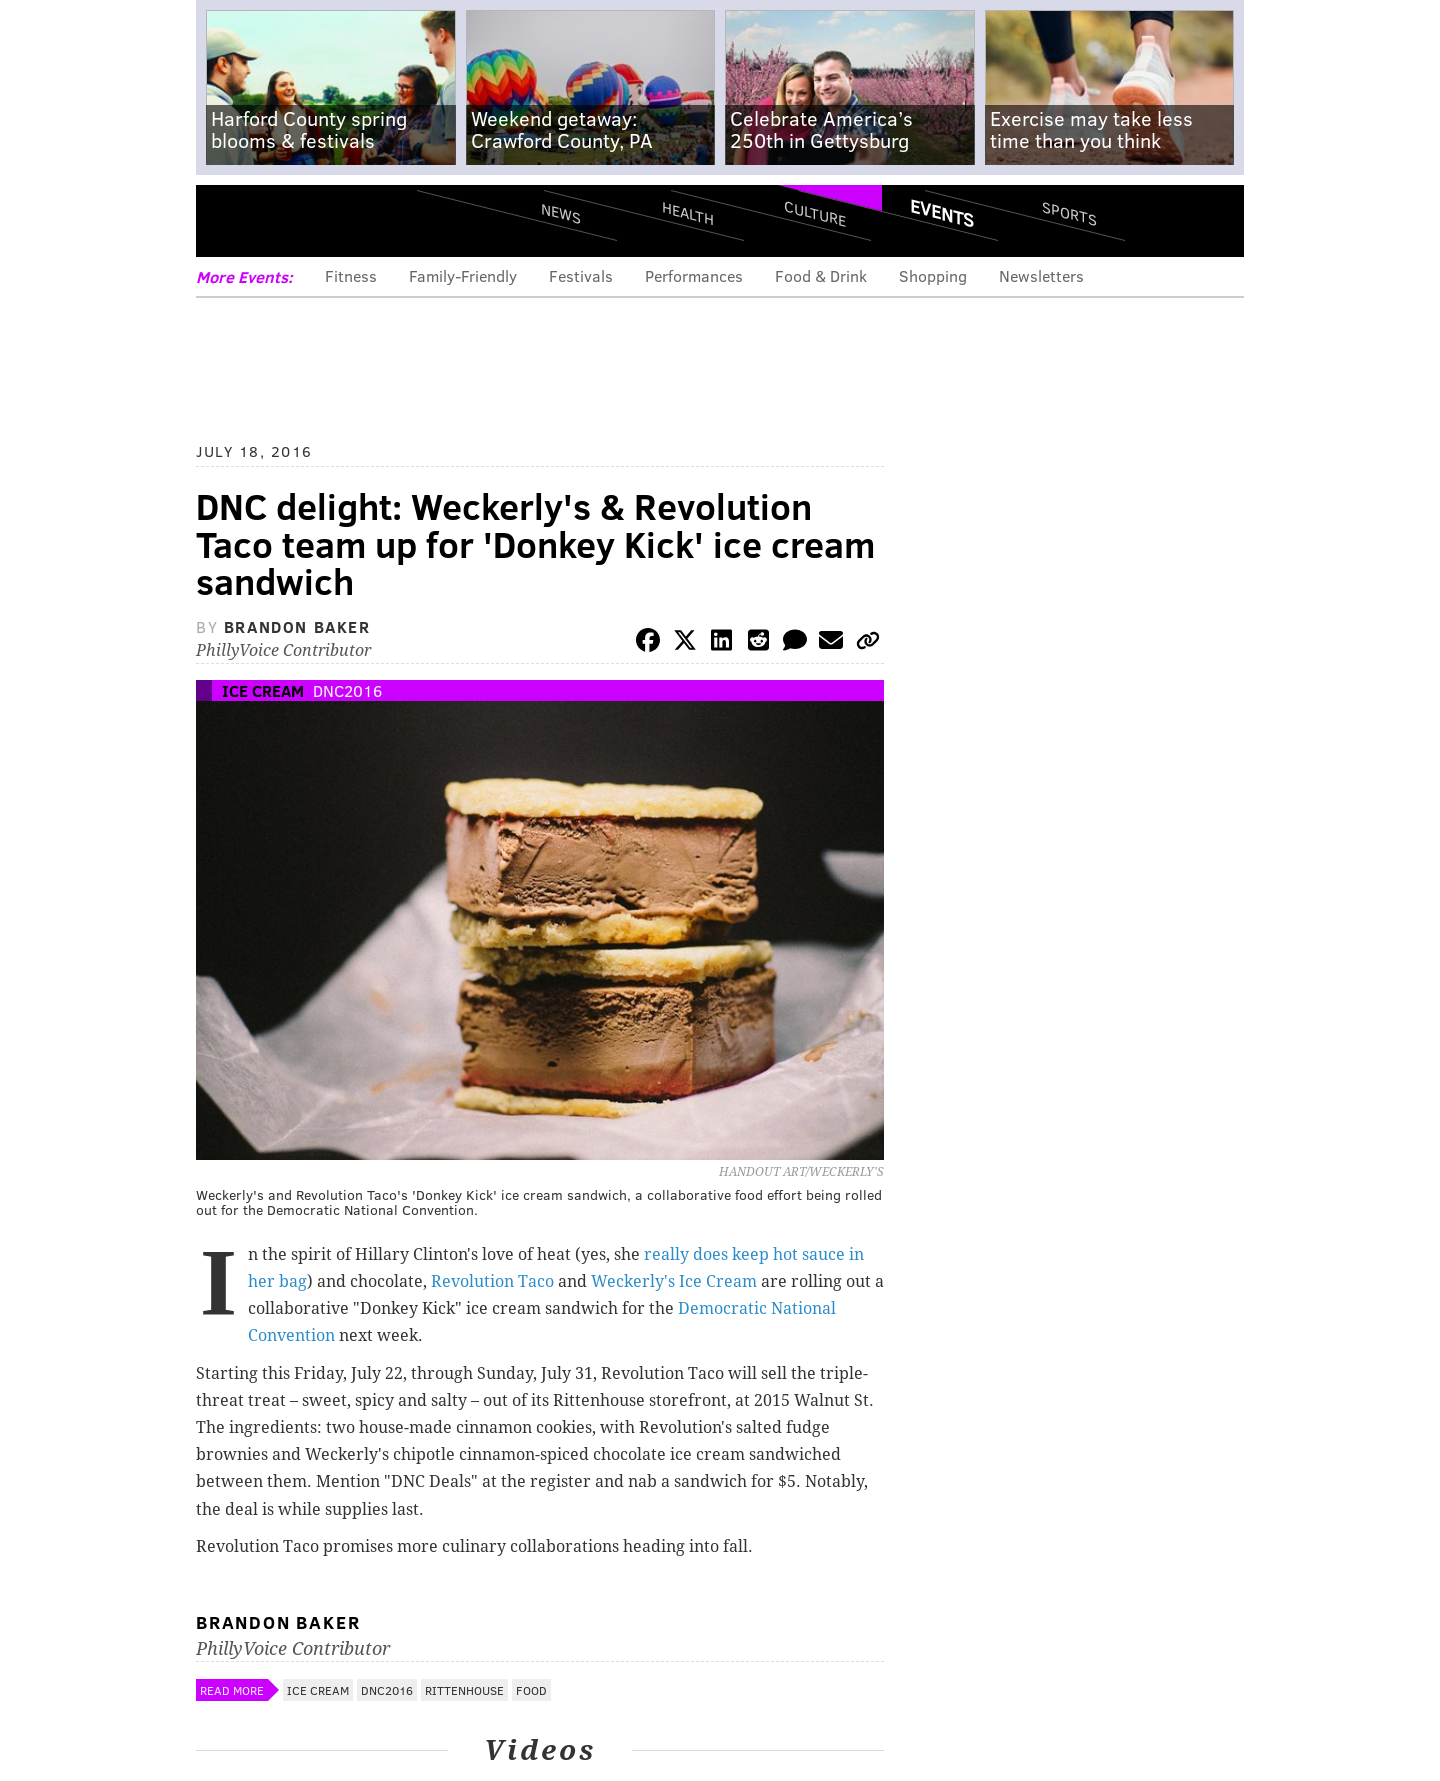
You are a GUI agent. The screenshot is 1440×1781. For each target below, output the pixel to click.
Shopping (933, 275)
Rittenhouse (464, 1690)
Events (942, 213)
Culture (815, 212)
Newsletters (1041, 275)
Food (531, 1690)
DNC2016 (347, 690)
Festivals (581, 275)
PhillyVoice (333, 220)
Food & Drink (821, 275)
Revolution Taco (492, 1281)
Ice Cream (263, 690)
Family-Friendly (463, 275)
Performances (694, 275)
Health (688, 212)
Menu (228, 220)
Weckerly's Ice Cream (674, 1281)
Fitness (351, 275)
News (561, 213)
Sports (1069, 213)
